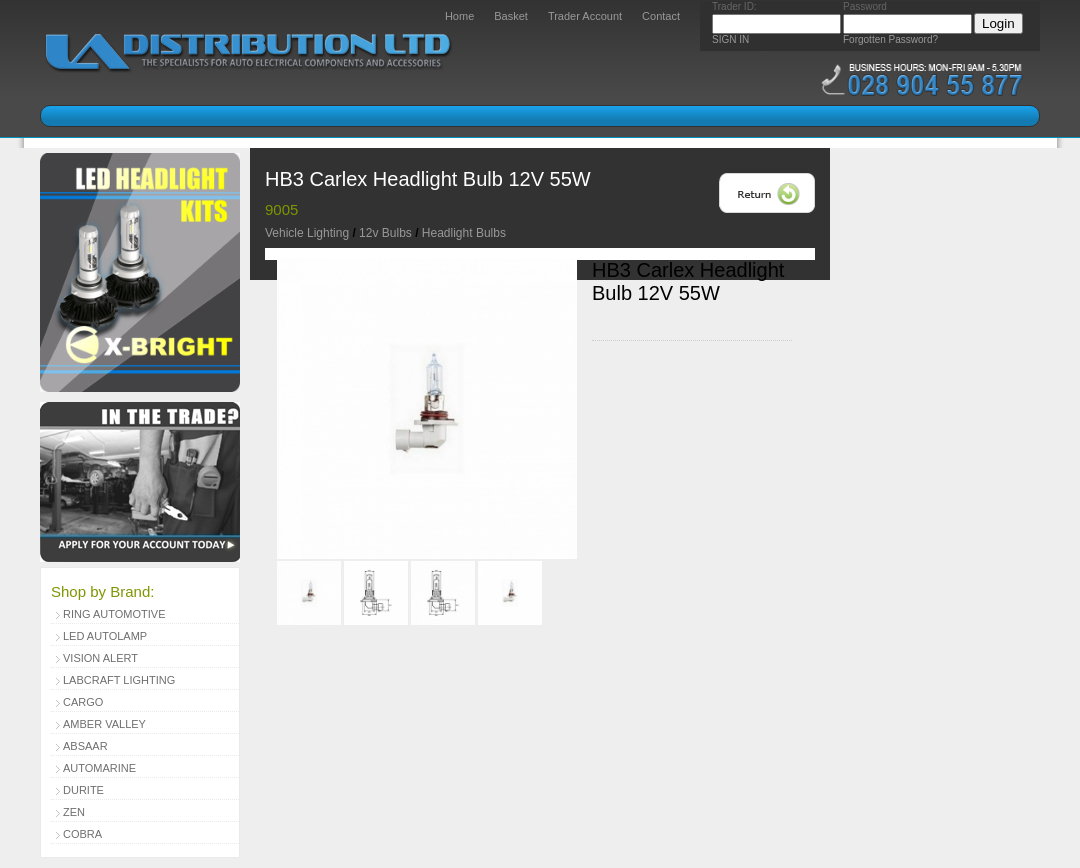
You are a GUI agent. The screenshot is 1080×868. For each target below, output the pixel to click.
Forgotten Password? (890, 39)
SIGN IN (730, 39)
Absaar (85, 746)
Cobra (82, 834)
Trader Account (585, 16)
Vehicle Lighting (307, 233)
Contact (661, 16)
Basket (511, 16)
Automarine (99, 768)
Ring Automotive (114, 614)
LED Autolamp (105, 636)
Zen (74, 812)
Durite (83, 790)
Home (459, 16)
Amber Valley (104, 724)
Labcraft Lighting (119, 680)
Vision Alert (100, 658)
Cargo (83, 702)
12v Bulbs (385, 233)
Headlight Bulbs (464, 233)
